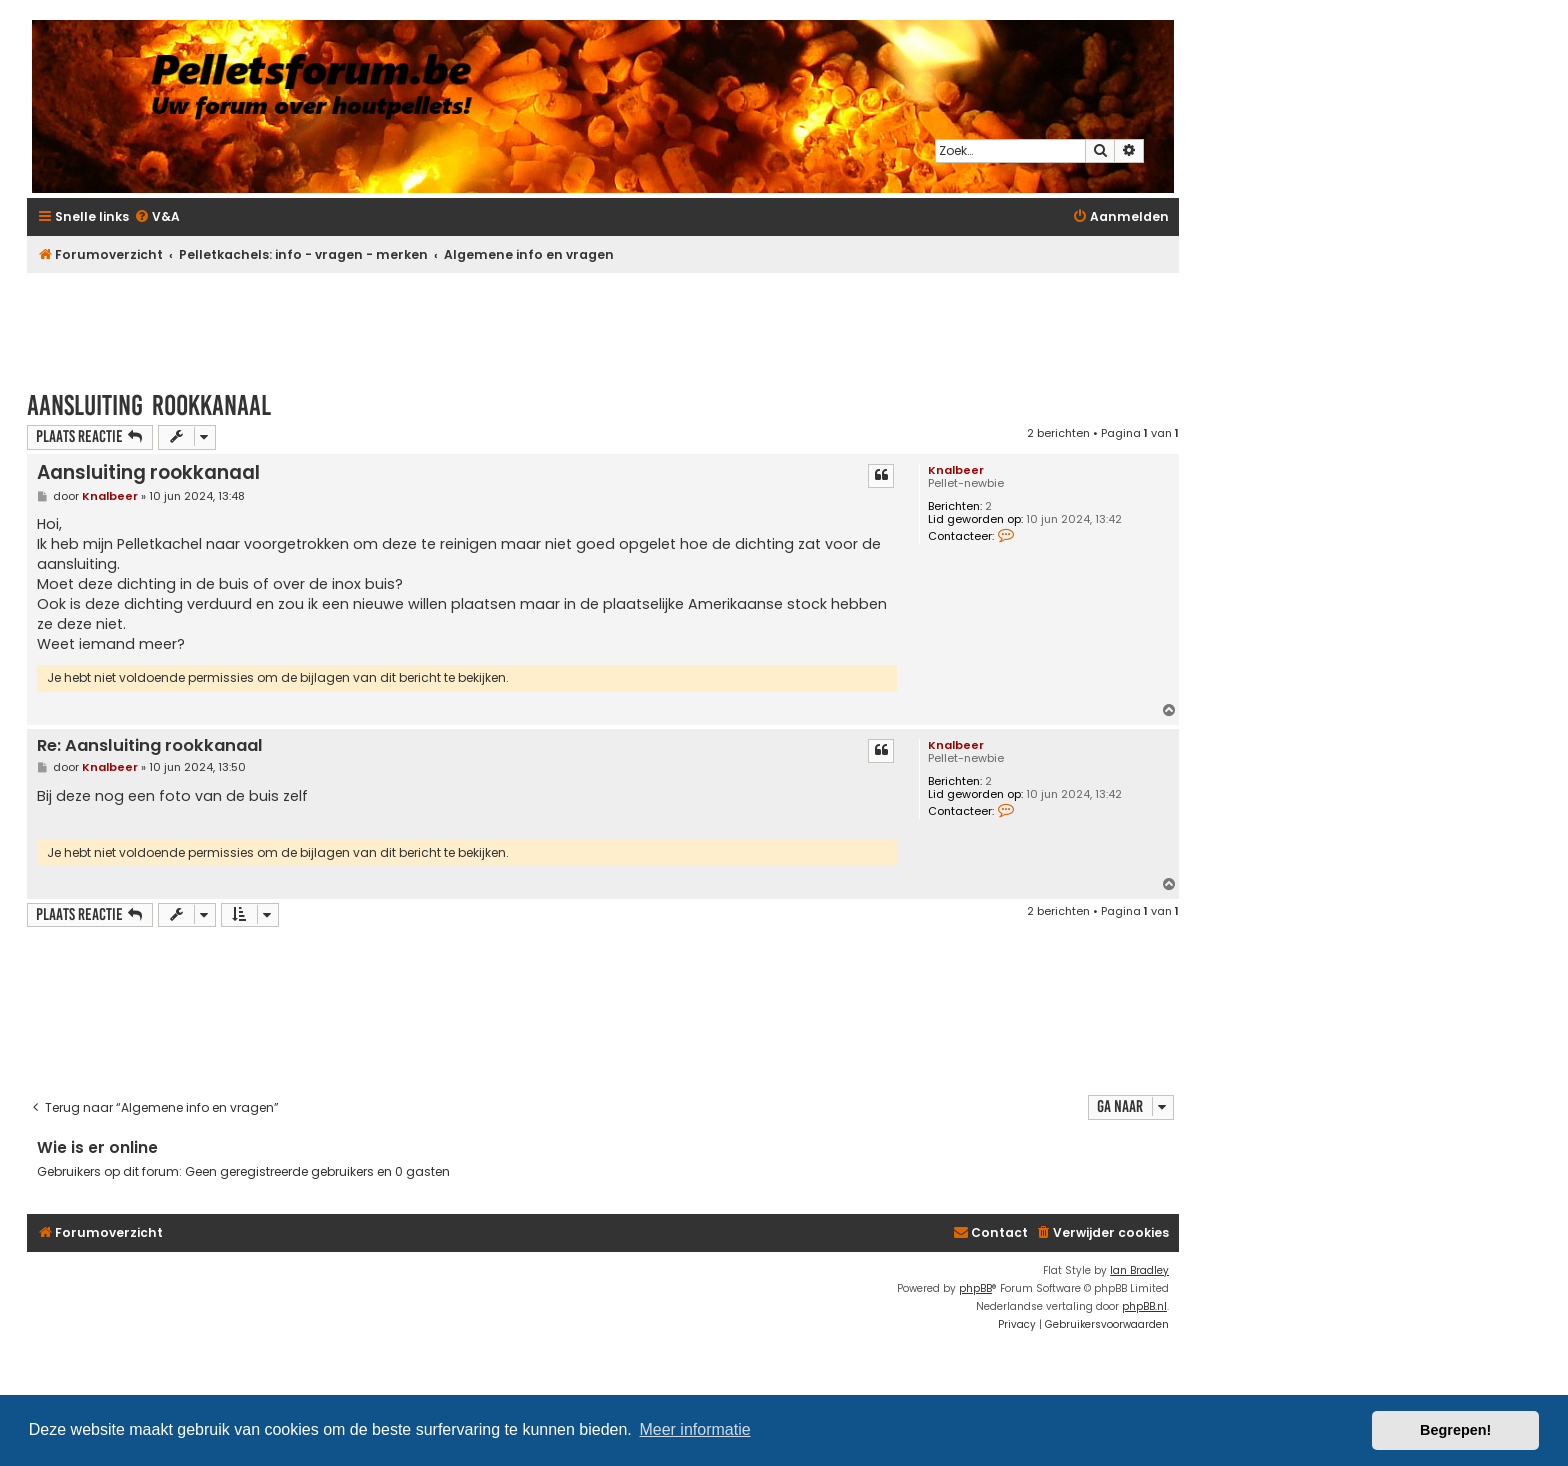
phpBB (975, 1288)
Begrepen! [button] (1455, 1430)
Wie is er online (97, 1147)
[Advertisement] (603, 322)
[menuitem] (157, 217)
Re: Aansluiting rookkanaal (150, 746)
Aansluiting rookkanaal (149, 405)
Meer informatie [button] (694, 1429)
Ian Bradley (1139, 1270)
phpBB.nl (1144, 1306)
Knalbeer (956, 470)
